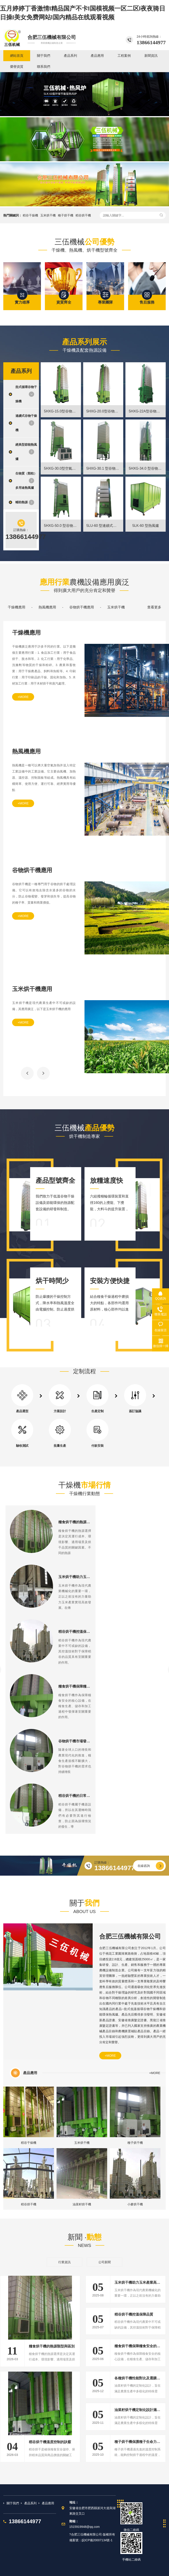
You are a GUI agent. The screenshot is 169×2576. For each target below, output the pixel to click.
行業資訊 (64, 2262)
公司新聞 (104, 2262)
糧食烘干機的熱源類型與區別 (81, 1522)
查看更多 (154, 607)
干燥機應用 (16, 607)
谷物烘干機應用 (81, 607)
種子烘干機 (65, 215)
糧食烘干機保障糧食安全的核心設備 (86, 1686)
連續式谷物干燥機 (26, 423)
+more (23, 697)
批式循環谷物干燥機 (26, 394)
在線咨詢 (144, 1865)
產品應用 (48, 2503)
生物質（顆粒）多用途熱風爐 (26, 480)
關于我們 (13, 2503)
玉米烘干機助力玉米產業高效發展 (84, 1577)
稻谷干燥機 (30, 215)
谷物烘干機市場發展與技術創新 (83, 1741)
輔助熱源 (21, 502)
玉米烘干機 (48, 215)
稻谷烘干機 (83, 215)
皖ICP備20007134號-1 (97, 2540)
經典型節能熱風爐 (26, 452)
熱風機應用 (47, 607)
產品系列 (30, 2503)
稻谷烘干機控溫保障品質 (77, 1631)
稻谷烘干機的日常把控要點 (79, 1796)
